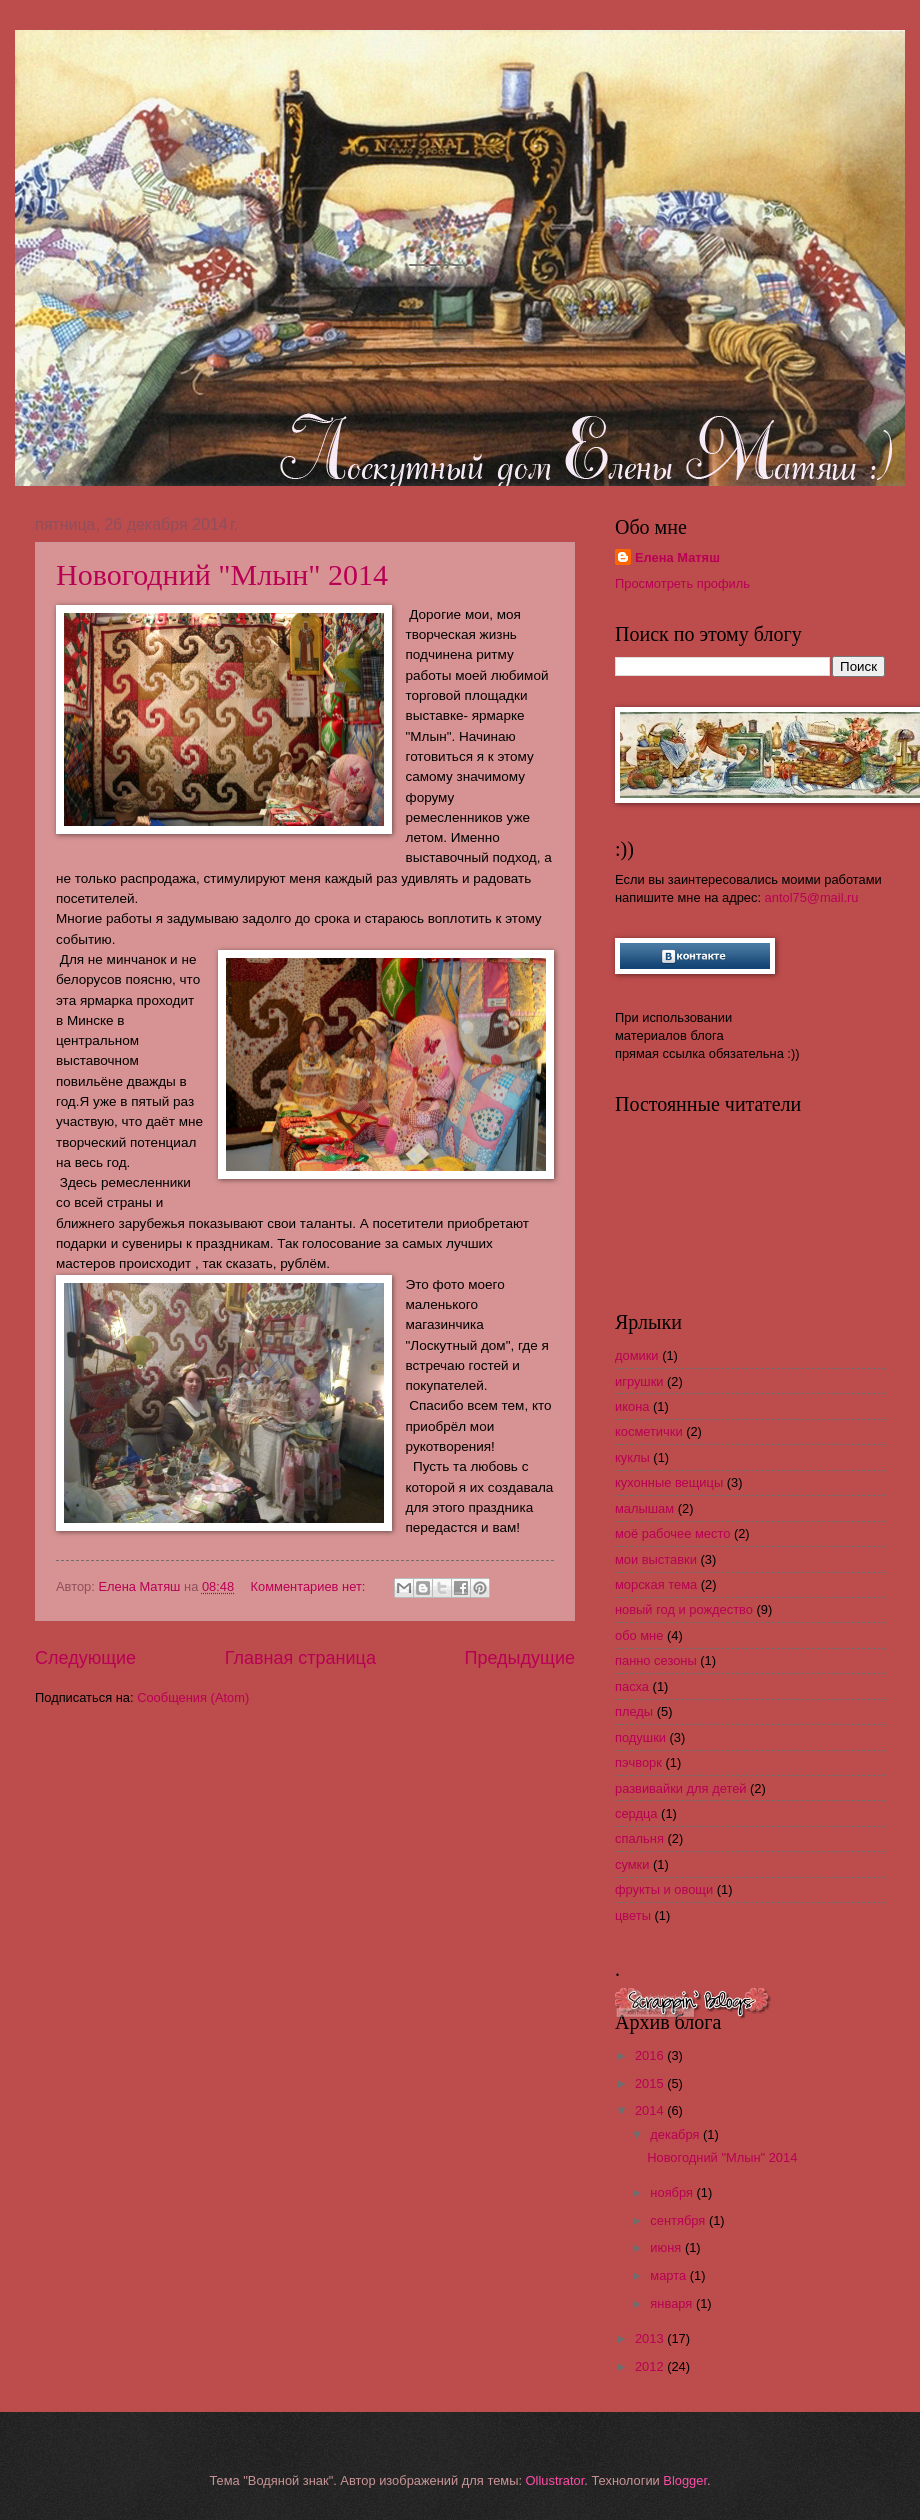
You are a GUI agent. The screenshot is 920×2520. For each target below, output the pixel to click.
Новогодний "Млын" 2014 (222, 574)
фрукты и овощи (664, 1889)
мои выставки (656, 1559)
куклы (632, 1457)
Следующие (85, 1658)
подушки (640, 1737)
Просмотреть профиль (682, 583)
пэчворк (638, 1762)
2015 (651, 2083)
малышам (644, 1508)
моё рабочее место (672, 1533)
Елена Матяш (677, 557)
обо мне (639, 1635)
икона (632, 1406)
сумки (632, 1864)
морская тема (656, 1584)
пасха (632, 1686)
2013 (651, 2338)
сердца (636, 1813)
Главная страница (300, 1658)
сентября (679, 2220)
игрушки (639, 1381)
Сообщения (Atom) (193, 1697)
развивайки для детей (680, 1788)
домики (637, 1355)
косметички (649, 1431)
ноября (673, 2192)
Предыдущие (520, 1658)
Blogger (685, 2480)
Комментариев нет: (310, 1586)
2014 (651, 2110)
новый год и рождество (684, 1609)
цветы (633, 1915)
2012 (651, 2366)
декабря (676, 2134)
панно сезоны (656, 1660)
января (673, 2303)
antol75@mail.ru (812, 897)
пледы (634, 1711)
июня (667, 2247)
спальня (639, 1838)
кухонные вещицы (669, 1482)
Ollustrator (555, 2480)
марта (669, 2275)
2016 (651, 2055)
